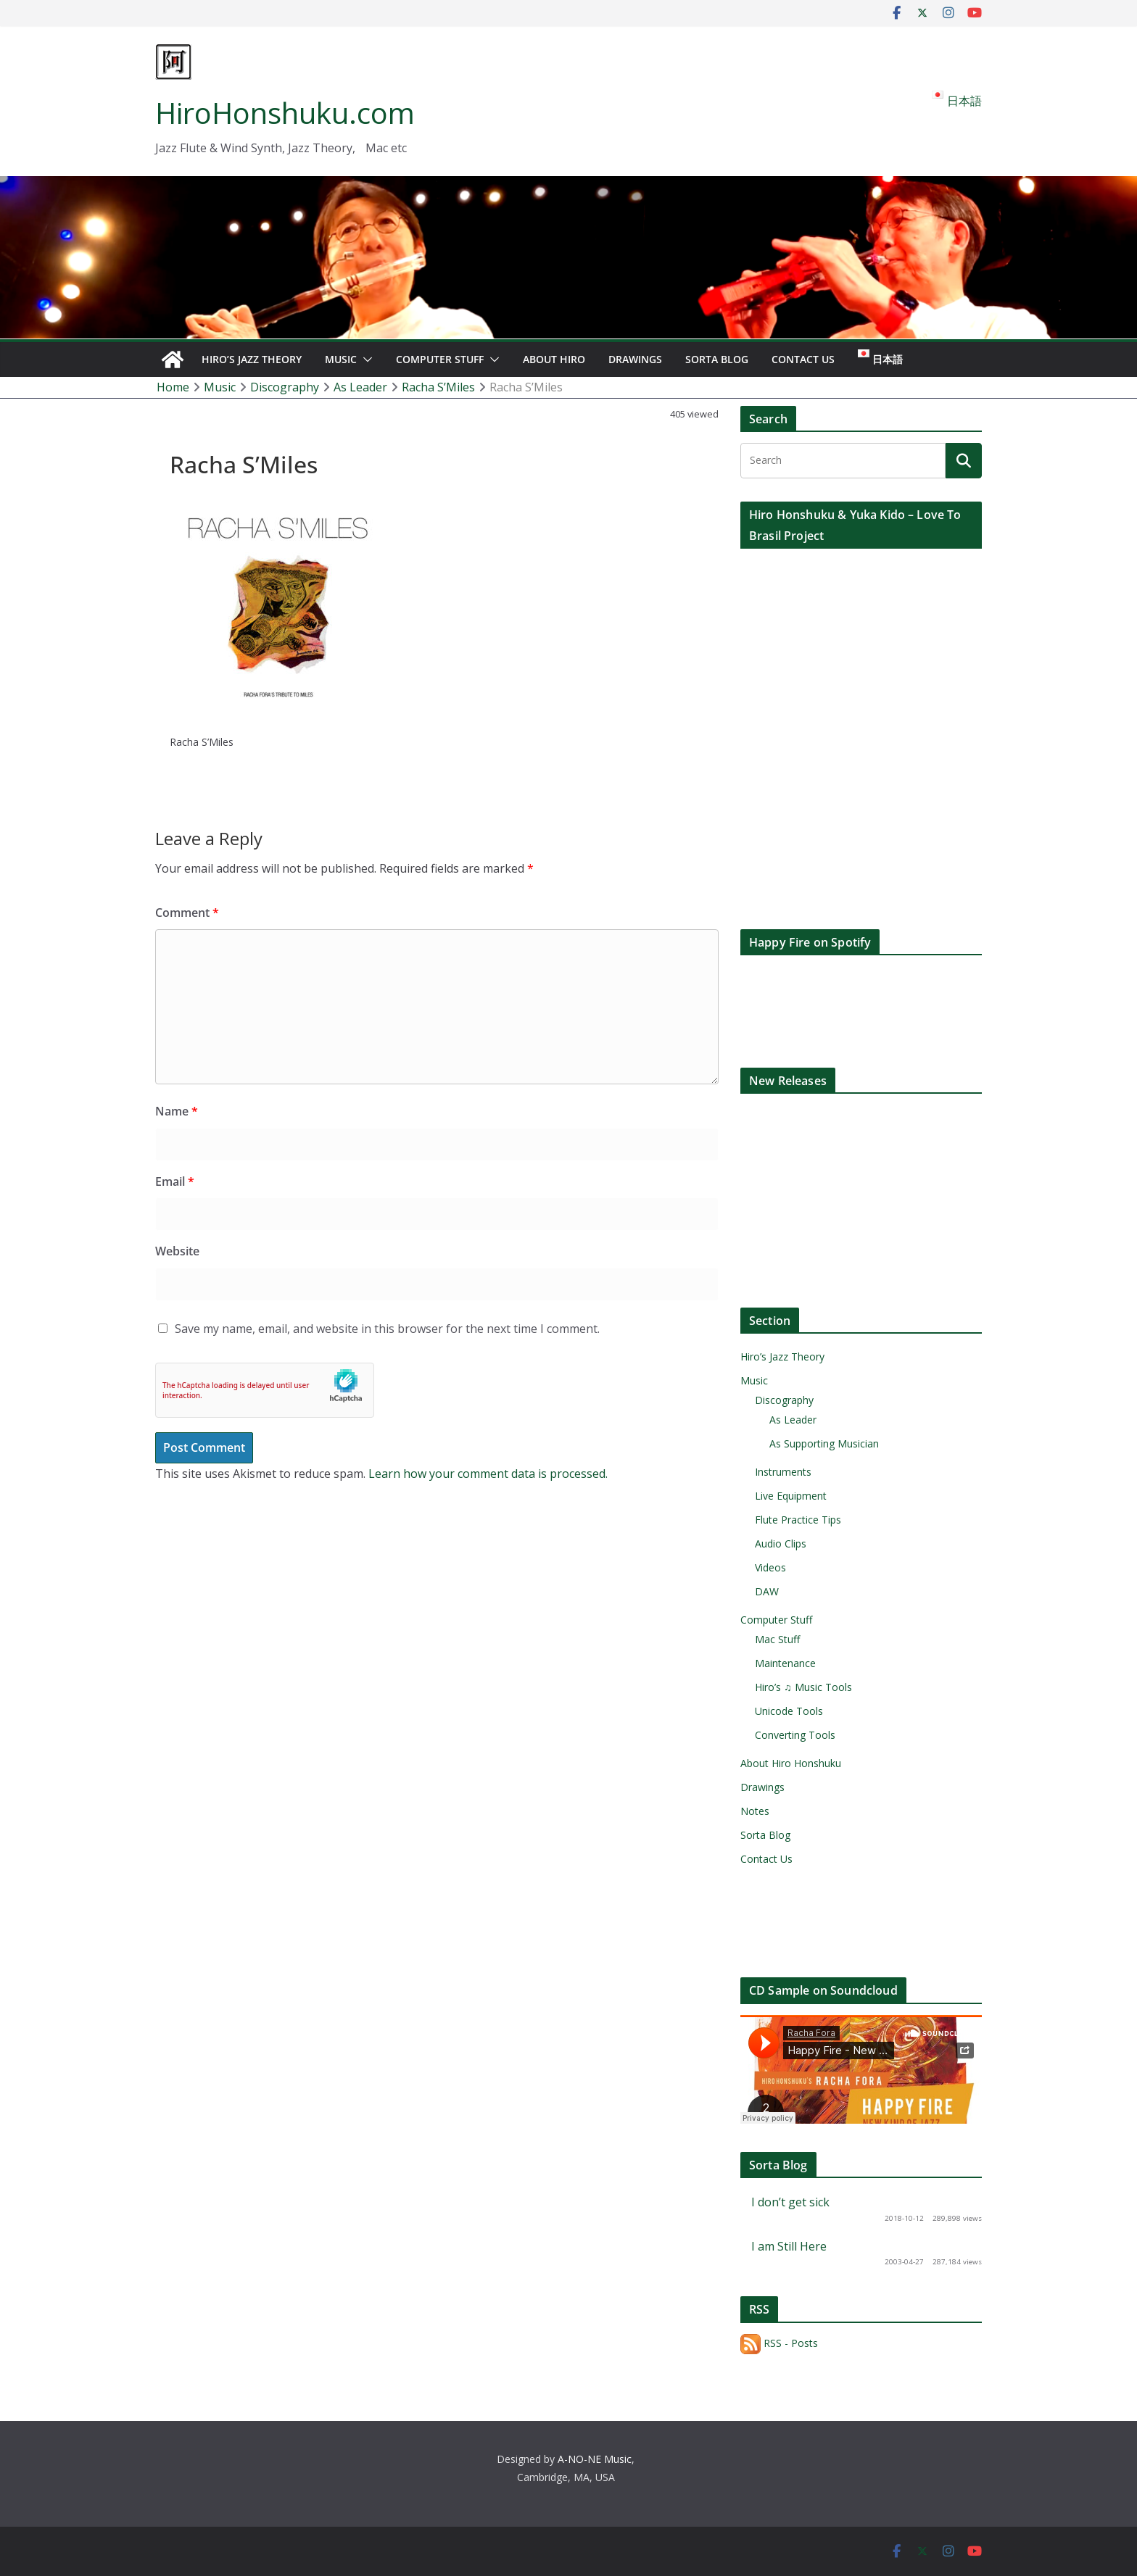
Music (341, 359)
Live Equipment (791, 1496)
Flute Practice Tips (798, 1519)
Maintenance (785, 1663)
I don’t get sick (790, 2202)
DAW (767, 1591)
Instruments (783, 1472)
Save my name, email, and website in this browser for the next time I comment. (387, 1329)
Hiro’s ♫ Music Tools (803, 1687)
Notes (754, 1811)
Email (174, 1181)
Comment (187, 913)
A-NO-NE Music (595, 2459)
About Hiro (554, 359)
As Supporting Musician (824, 1443)
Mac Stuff (777, 1639)
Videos (770, 1567)
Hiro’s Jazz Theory (252, 359)
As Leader (792, 1419)
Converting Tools (795, 1735)
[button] (365, 359)
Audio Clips (780, 1543)
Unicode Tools (789, 1711)
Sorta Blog (716, 359)
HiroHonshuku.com (285, 113)
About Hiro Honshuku (790, 1763)
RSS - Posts (779, 2343)
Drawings (635, 359)
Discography (784, 1400)
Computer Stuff (440, 359)
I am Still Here (789, 2246)
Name (176, 1111)
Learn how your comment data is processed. (488, 1474)
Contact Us (803, 359)
